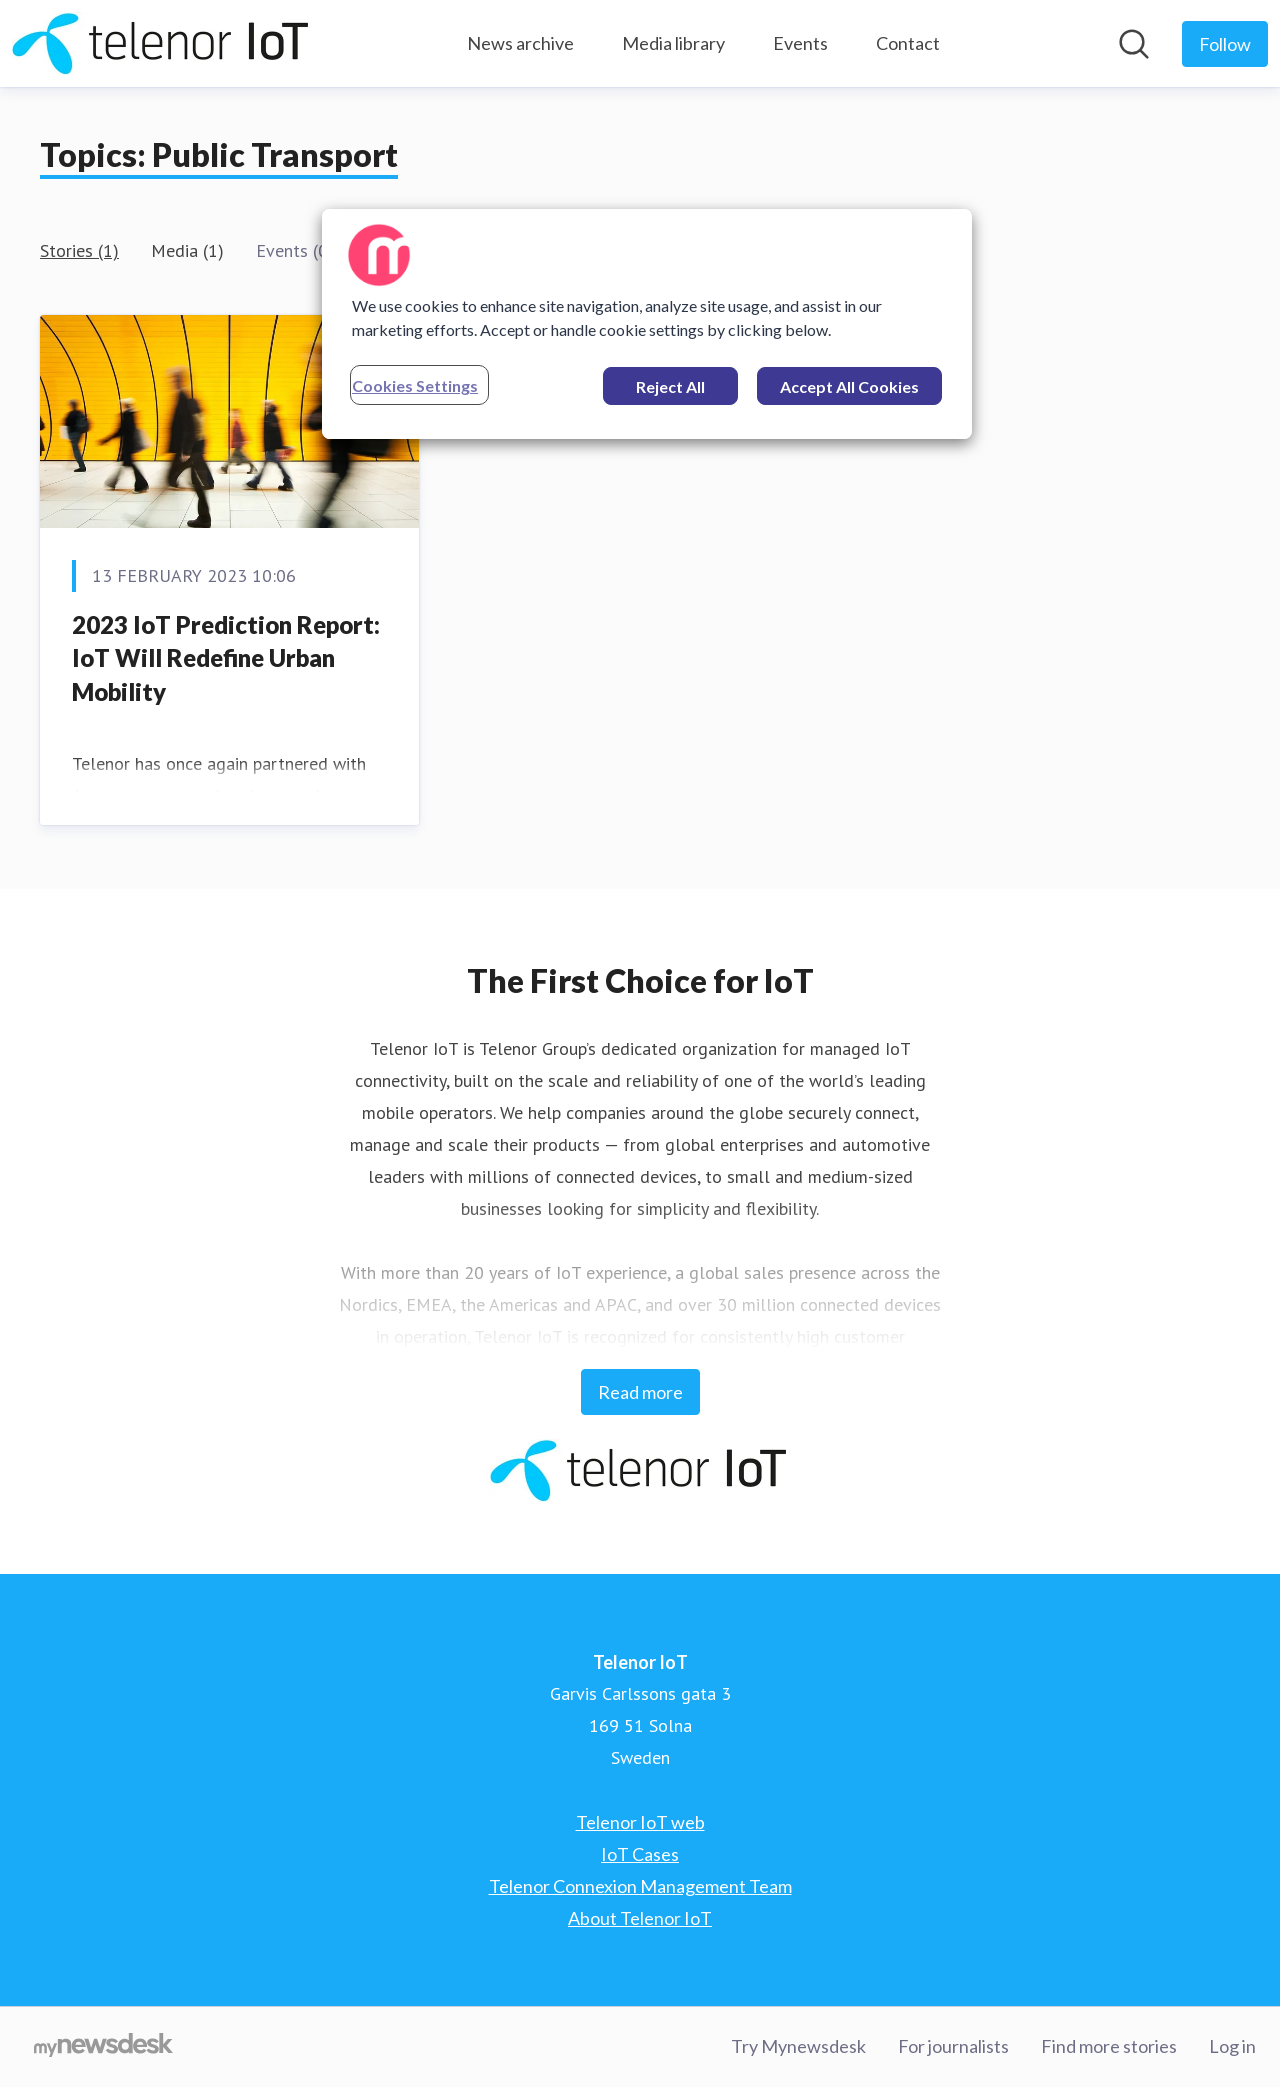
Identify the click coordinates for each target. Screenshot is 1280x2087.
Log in (1232, 2046)
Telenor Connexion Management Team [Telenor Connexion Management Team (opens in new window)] (640, 1886)
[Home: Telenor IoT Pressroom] (162, 43)
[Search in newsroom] (1134, 44)
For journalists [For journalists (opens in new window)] (953, 2046)
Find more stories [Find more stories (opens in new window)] (1109, 2046)
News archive (520, 43)
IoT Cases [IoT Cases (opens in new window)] (640, 1854)
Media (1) (187, 250)
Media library (673, 43)
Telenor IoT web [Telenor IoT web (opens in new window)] (640, 1822)
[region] (647, 324)
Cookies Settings (415, 385)
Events (800, 43)
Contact (908, 43)
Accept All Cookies (849, 386)
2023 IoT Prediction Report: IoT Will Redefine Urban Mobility (226, 658)
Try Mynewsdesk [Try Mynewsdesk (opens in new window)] (798, 2046)
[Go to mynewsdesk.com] (103, 2047)
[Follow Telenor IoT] (1225, 44)
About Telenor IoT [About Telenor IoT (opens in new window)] (640, 1918)
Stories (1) (79, 250)
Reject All (670, 386)
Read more (640, 1392)
